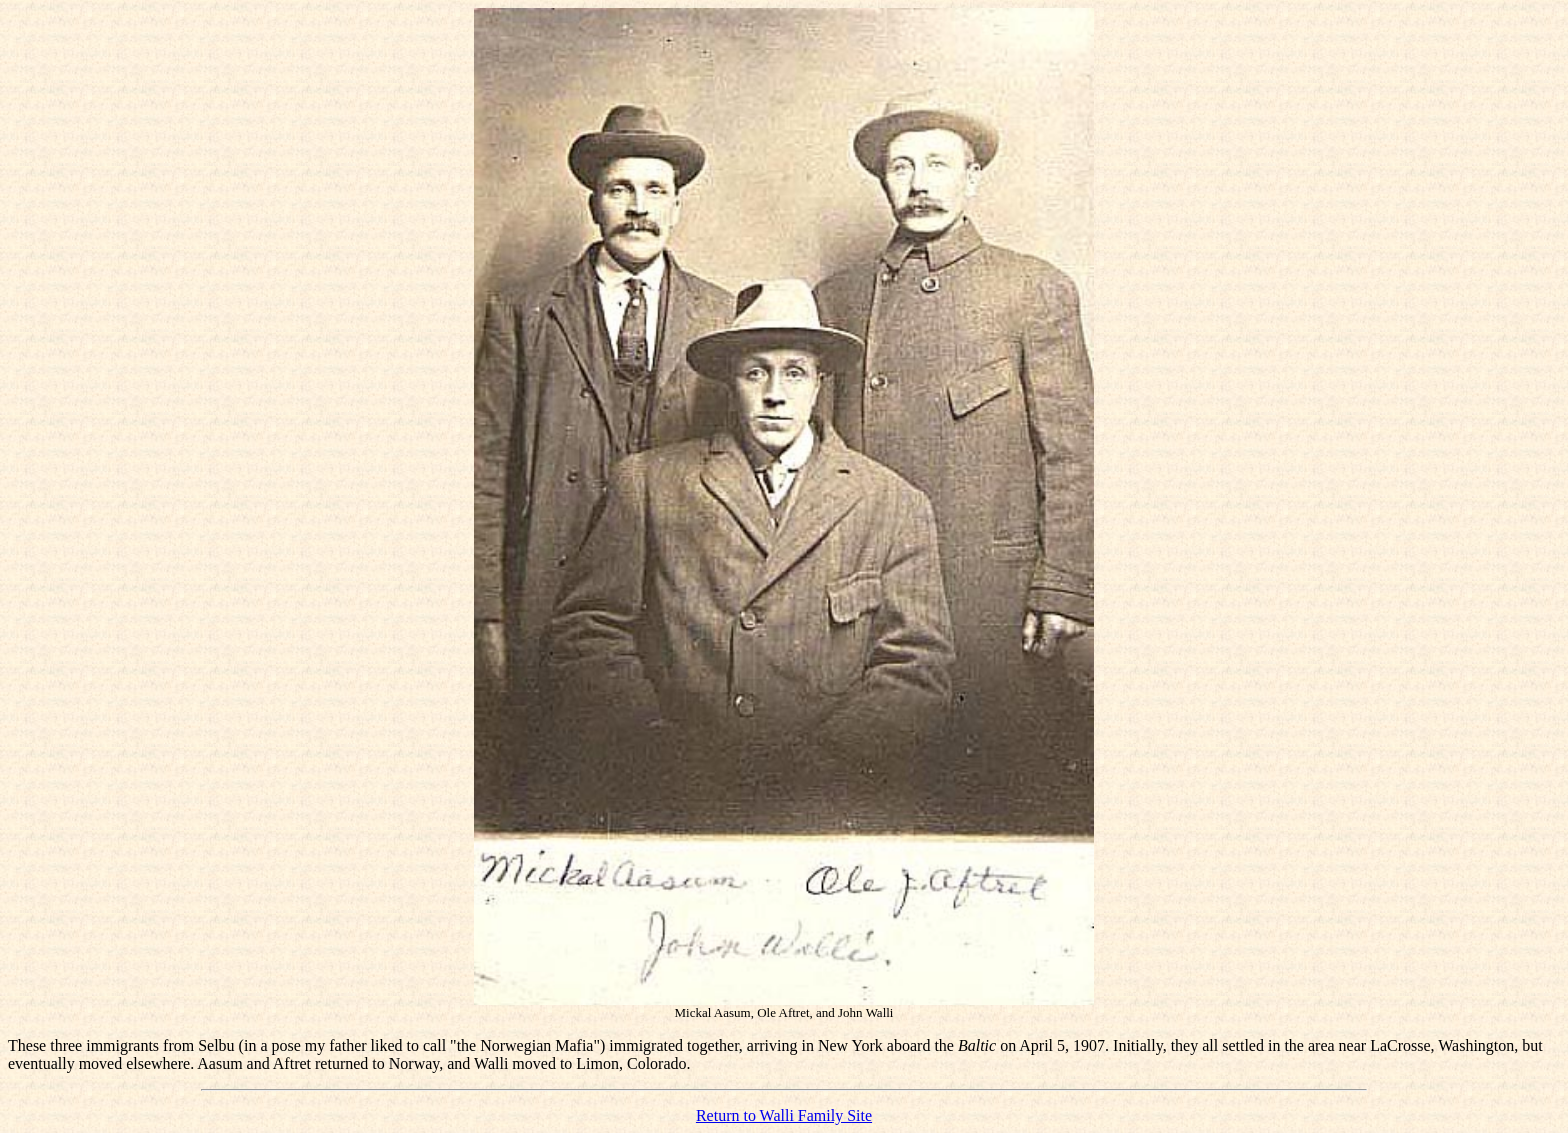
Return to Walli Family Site (784, 1115)
